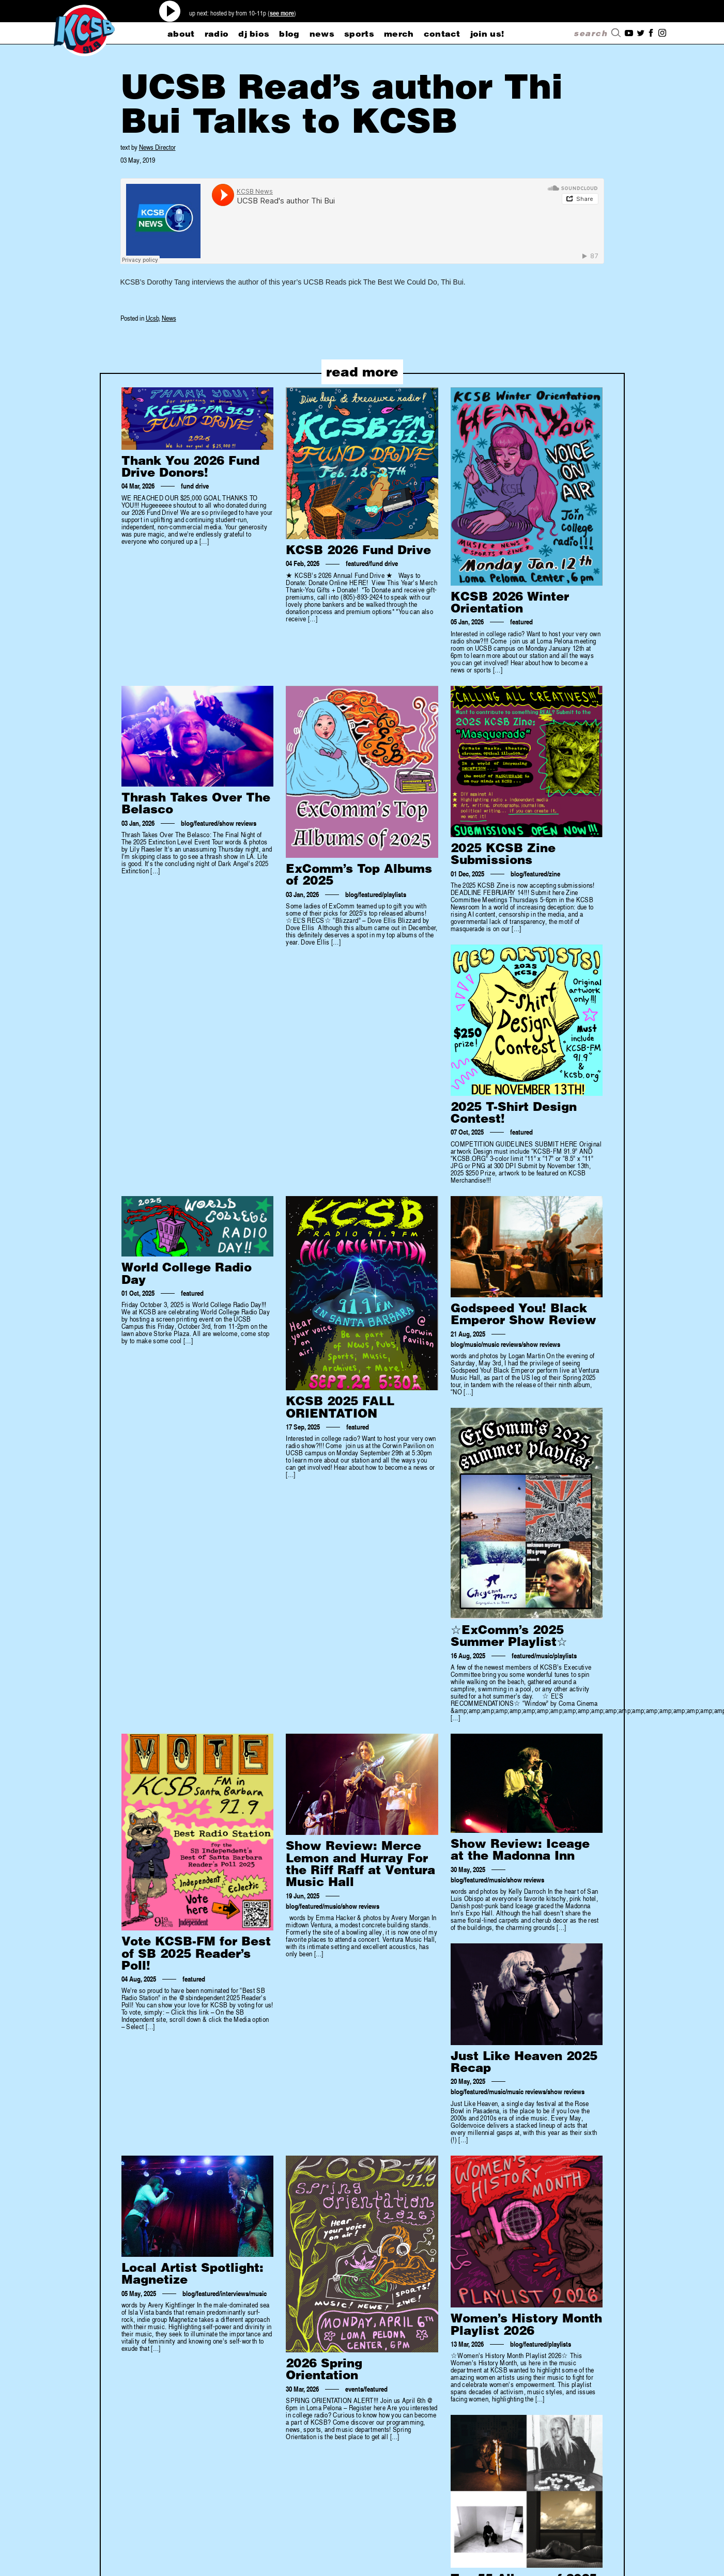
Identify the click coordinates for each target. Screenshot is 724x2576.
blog (289, 33)
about (181, 33)
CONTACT (442, 33)
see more (282, 13)
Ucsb (152, 317)
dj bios (253, 33)
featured (357, 563)
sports (359, 33)
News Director (157, 147)
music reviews (502, 1344)
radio (217, 33)
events (354, 2389)
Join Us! (487, 33)
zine (554, 873)
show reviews (237, 823)
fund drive (195, 486)
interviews (235, 2293)
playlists (394, 894)
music (473, 1344)
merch (399, 33)
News (169, 317)
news (322, 33)
